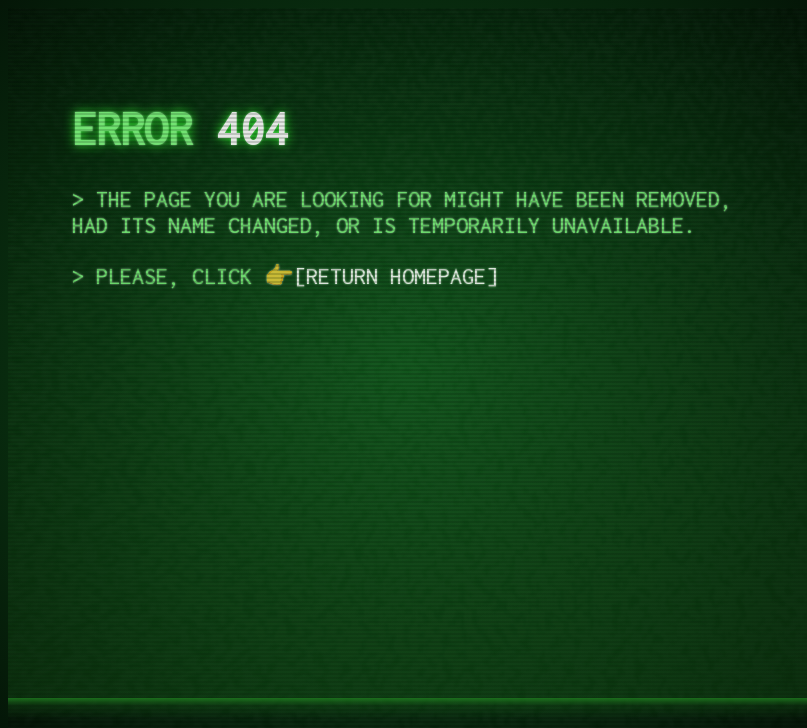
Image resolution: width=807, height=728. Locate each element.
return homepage (396, 276)
